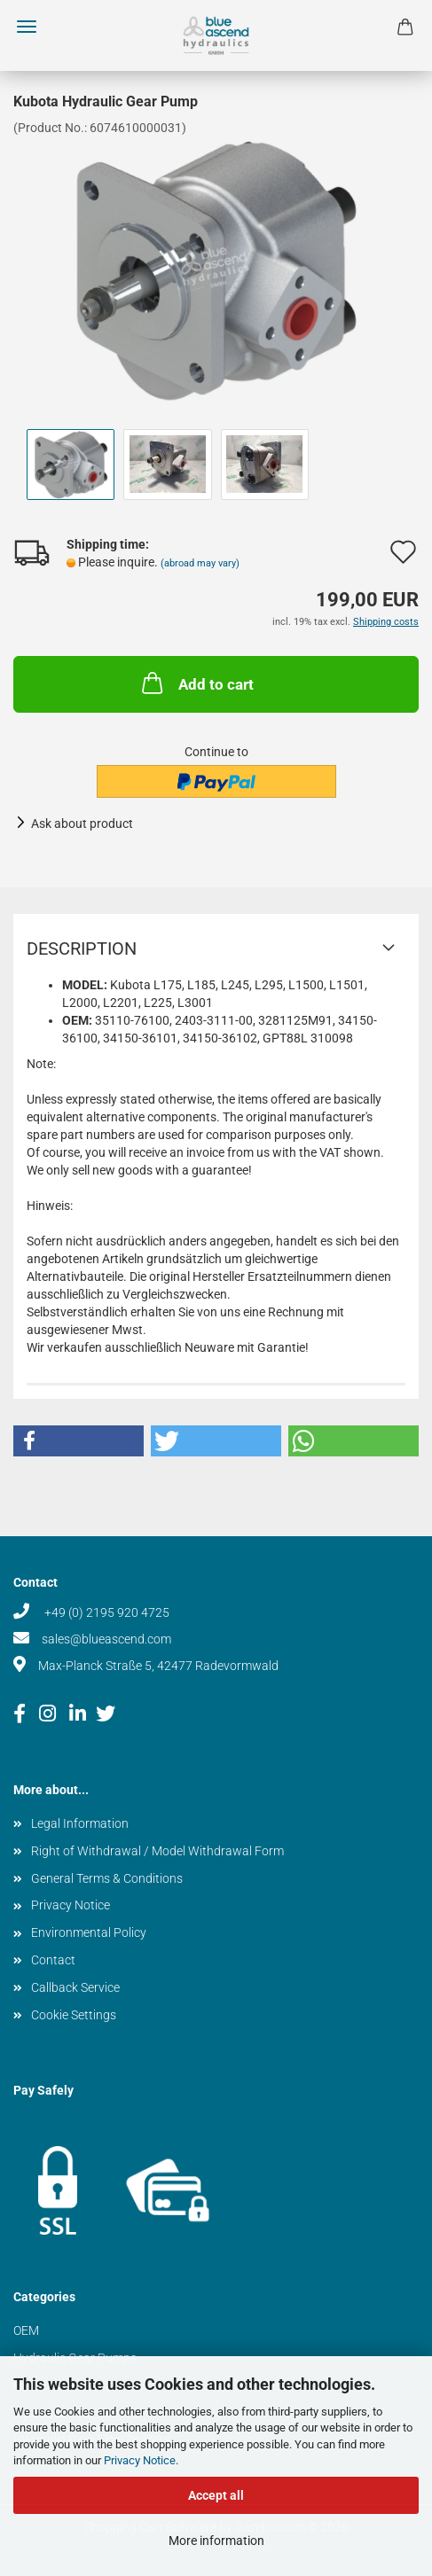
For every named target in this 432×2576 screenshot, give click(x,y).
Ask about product (82, 823)
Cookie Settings (73, 2015)
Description (82, 948)
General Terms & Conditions (107, 1878)
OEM (26, 2330)
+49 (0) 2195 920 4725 (105, 1612)
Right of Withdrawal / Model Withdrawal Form (157, 1851)
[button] (78, 1440)
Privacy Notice (140, 2460)
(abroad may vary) (200, 563)
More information (216, 2540)
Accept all (216, 2495)
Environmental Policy (88, 1932)
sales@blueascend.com (106, 1639)
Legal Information (80, 1823)
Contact (53, 1960)
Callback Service (75, 1987)
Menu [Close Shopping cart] (26, 26)
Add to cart (196, 682)
